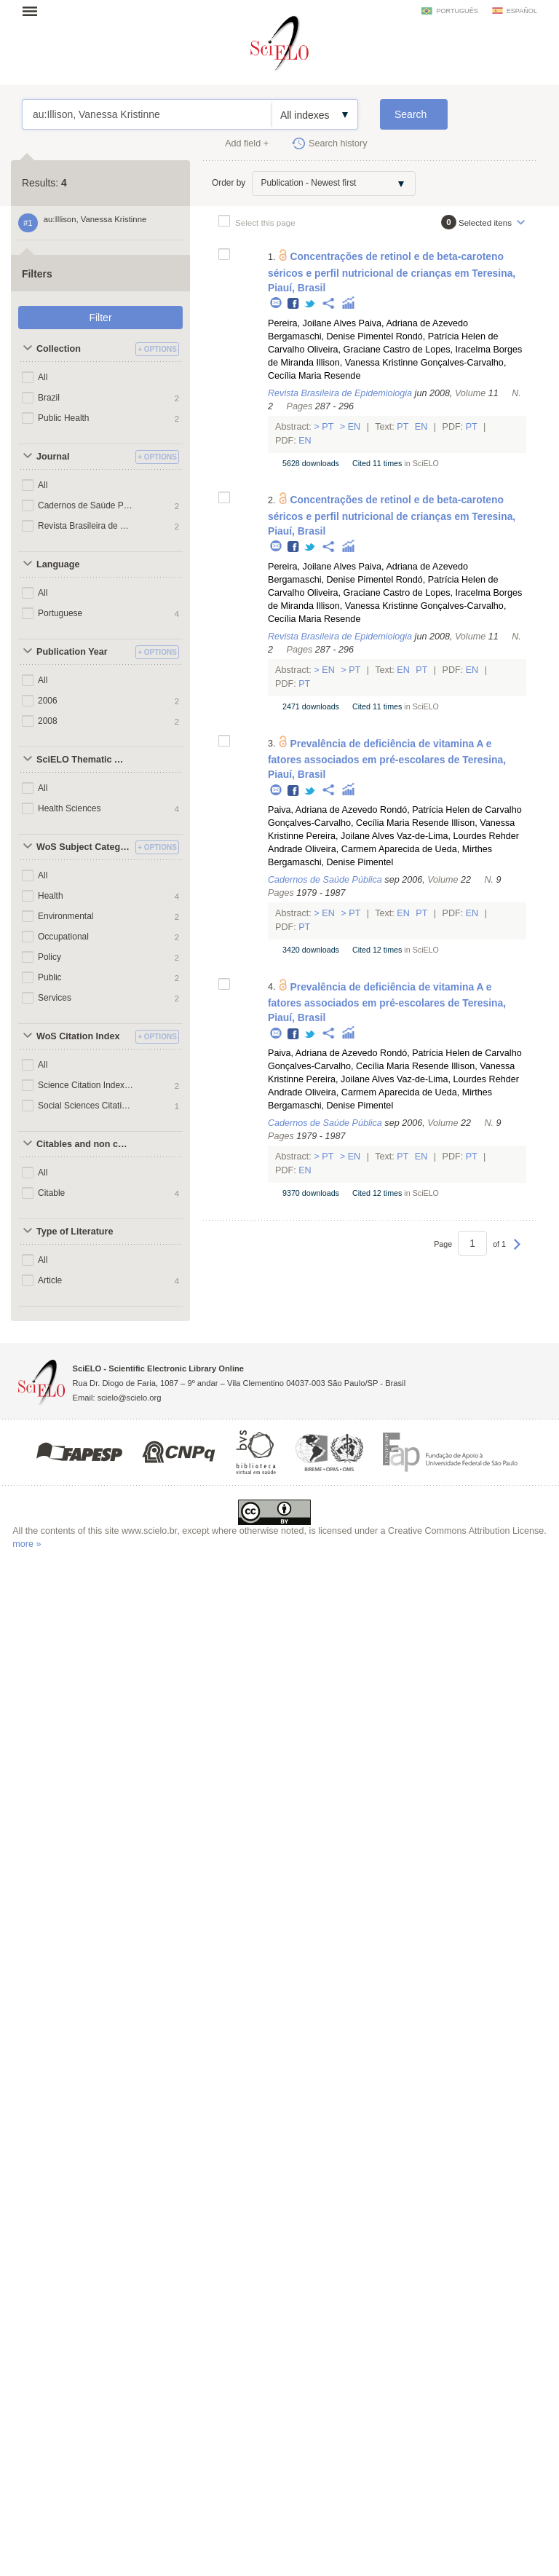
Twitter (310, 304)
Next (517, 1251)
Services (54, 998)
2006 (48, 701)
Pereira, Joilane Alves (312, 323)
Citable (51, 1193)
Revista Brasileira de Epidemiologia (86, 526)
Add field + (247, 143)
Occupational (63, 936)
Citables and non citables (84, 1144)
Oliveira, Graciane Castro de (365, 349)
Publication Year (72, 652)
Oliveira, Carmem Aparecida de (368, 849)
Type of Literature (74, 1231)
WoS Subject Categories (84, 847)
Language (57, 564)
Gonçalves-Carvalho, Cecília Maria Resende (358, 823)
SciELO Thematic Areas (84, 760)
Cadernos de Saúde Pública (86, 505)
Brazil (49, 398)
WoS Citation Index (78, 1036)
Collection (58, 349)
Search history (338, 143)
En (354, 427)
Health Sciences (69, 808)
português (456, 11)
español (522, 11)
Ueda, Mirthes (463, 849)
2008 (48, 721)
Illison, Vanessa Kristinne (368, 363)
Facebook (294, 304)
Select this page (265, 222)
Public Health (64, 418)
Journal (53, 457)
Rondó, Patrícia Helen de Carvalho (451, 810)
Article (50, 1280)
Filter (100, 317)
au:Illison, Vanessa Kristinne (147, 114)
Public (50, 977)
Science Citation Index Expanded (86, 1085)
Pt (328, 427)
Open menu (34, 11)
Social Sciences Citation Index (86, 1105)
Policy (49, 957)
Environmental (66, 916)
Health (50, 896)
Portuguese (60, 613)
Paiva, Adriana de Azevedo (414, 323)
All (42, 377)
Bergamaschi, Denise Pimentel (330, 336)
